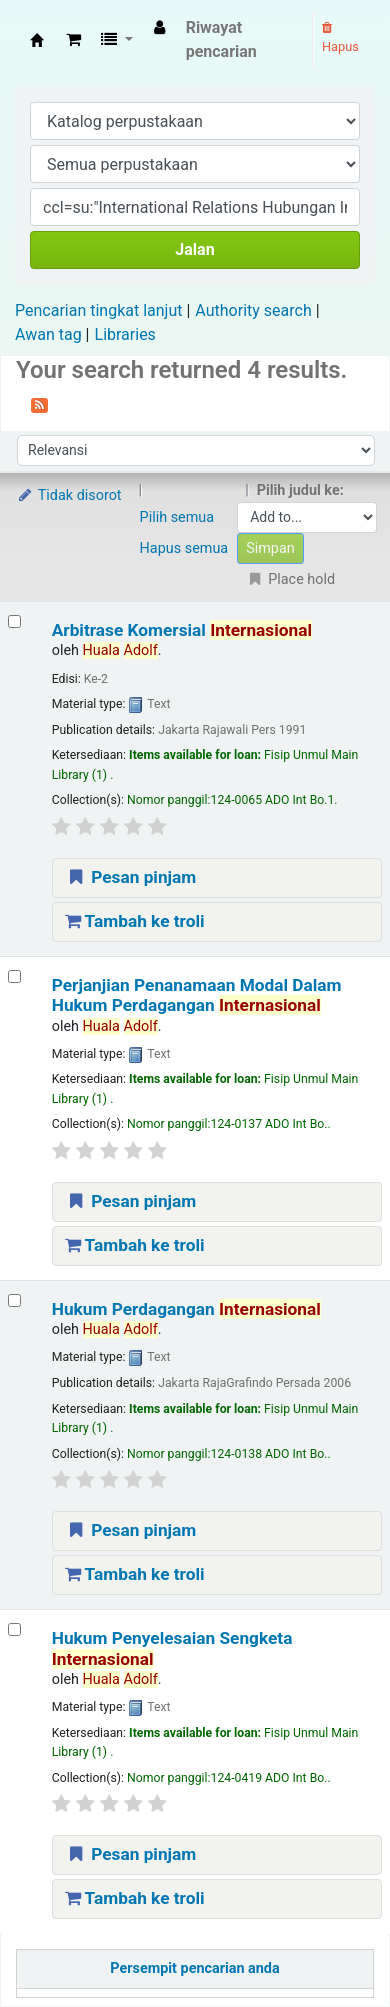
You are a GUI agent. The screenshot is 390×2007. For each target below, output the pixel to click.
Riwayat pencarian (221, 39)
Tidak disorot (69, 495)
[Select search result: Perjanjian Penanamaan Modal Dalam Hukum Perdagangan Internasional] (14, 976)
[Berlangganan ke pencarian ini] (39, 404)
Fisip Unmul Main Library (37, 40)
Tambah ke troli (135, 921)
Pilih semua (177, 517)
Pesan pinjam (131, 877)
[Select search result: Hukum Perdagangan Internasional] (14, 1300)
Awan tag (48, 334)
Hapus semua (184, 548)
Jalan (194, 249)
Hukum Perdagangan (186, 1309)
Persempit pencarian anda (194, 1968)
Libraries (125, 334)
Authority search (253, 310)
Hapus (340, 38)
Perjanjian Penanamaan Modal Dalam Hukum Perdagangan (197, 995)
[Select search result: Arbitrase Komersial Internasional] (14, 621)
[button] (73, 40)
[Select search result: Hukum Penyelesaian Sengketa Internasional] (14, 1629)
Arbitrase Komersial (182, 630)
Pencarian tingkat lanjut (98, 310)
